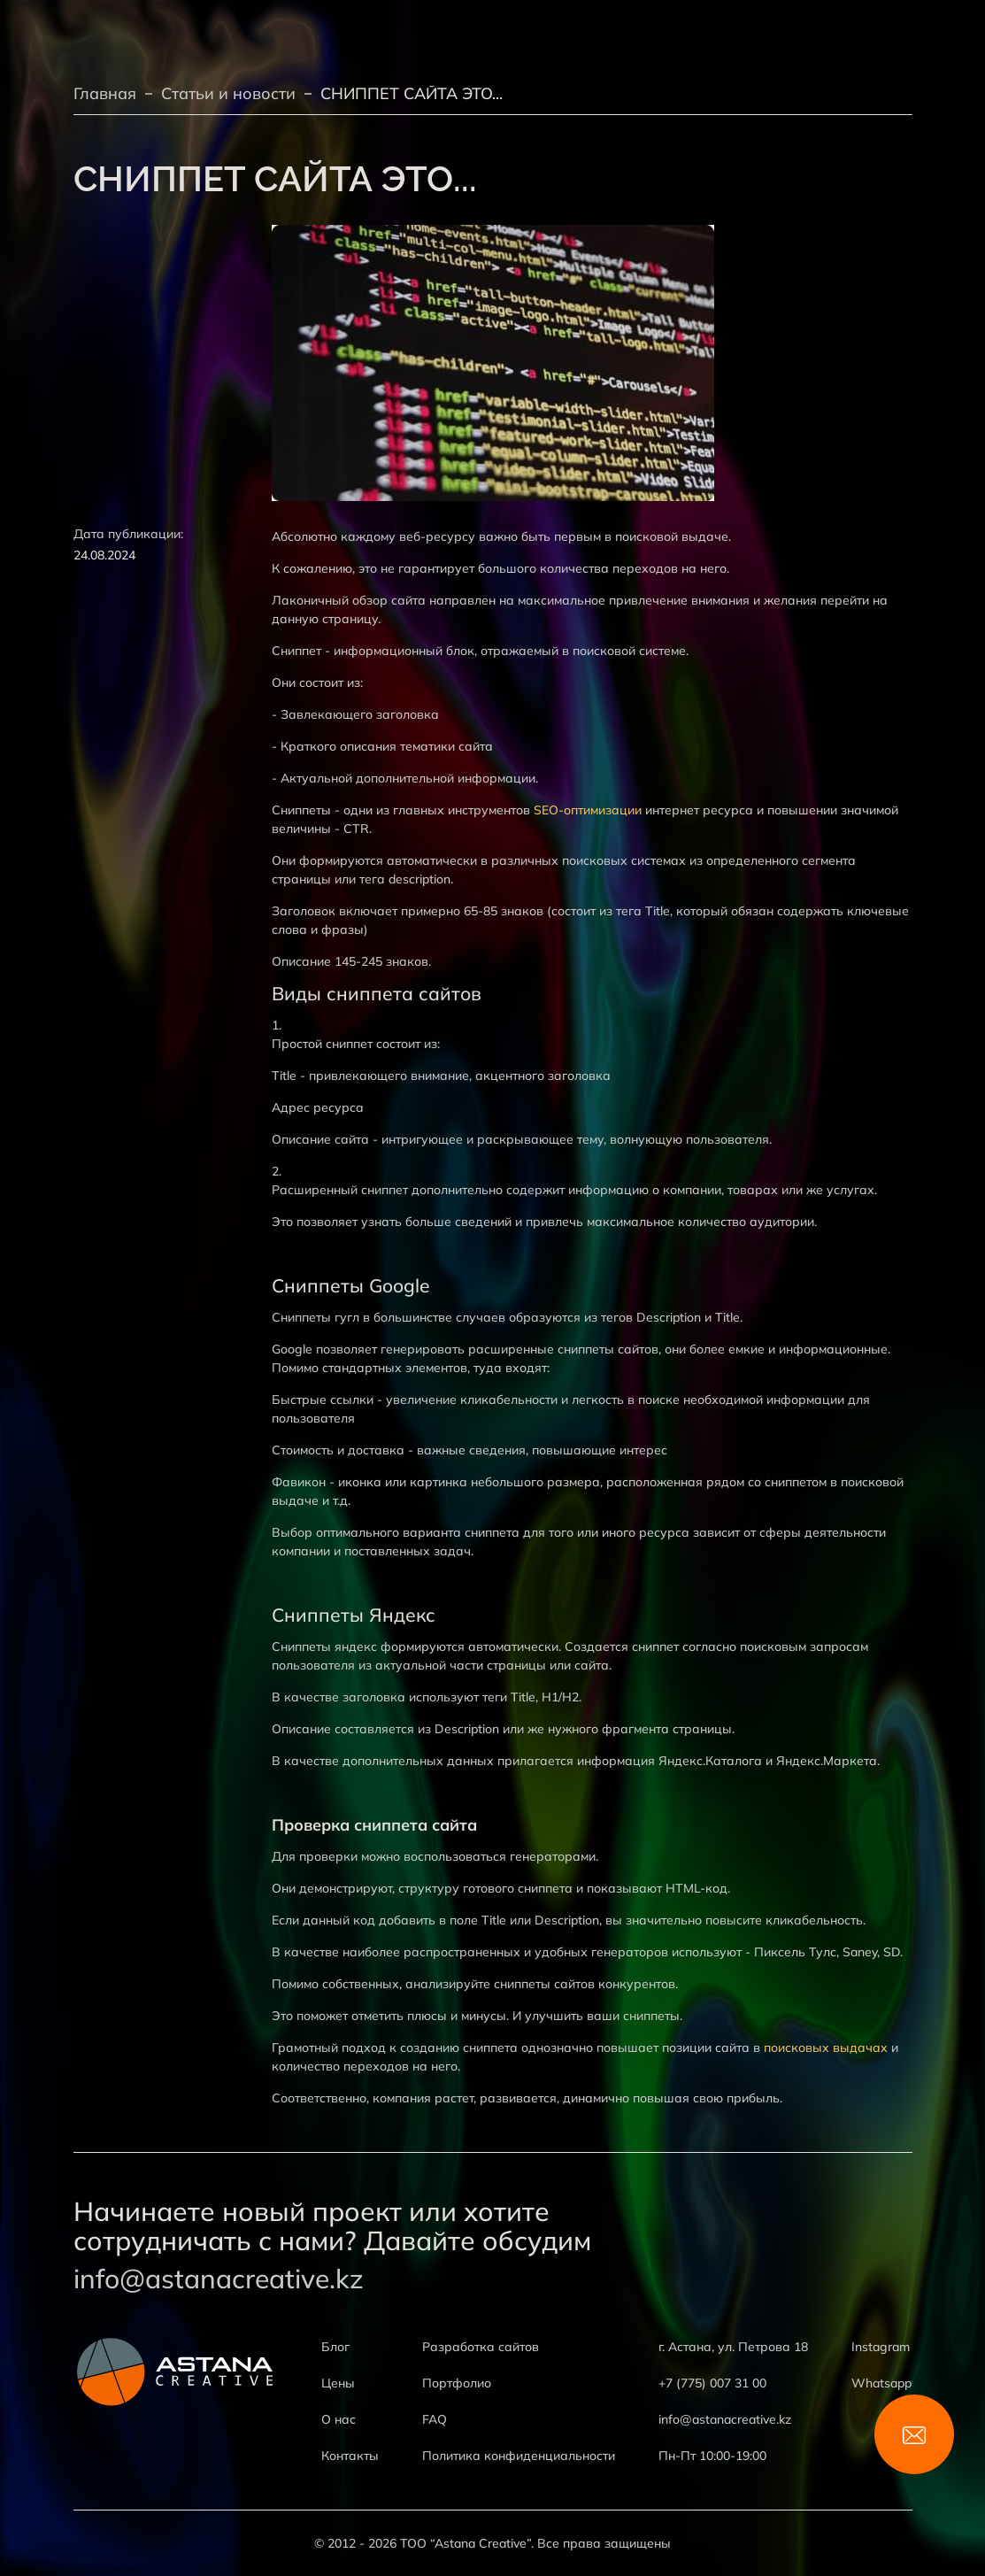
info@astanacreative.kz (218, 2279)
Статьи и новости (228, 93)
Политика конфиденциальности (518, 2456)
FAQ (434, 2419)
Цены (338, 2383)
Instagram (880, 2347)
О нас (338, 2419)
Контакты (350, 2456)
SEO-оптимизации (588, 810)
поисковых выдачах (826, 2047)
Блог (335, 2347)
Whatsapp (881, 2383)
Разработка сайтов (480, 2347)
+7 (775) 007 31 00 (712, 2383)
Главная (104, 93)
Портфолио (456, 2383)
